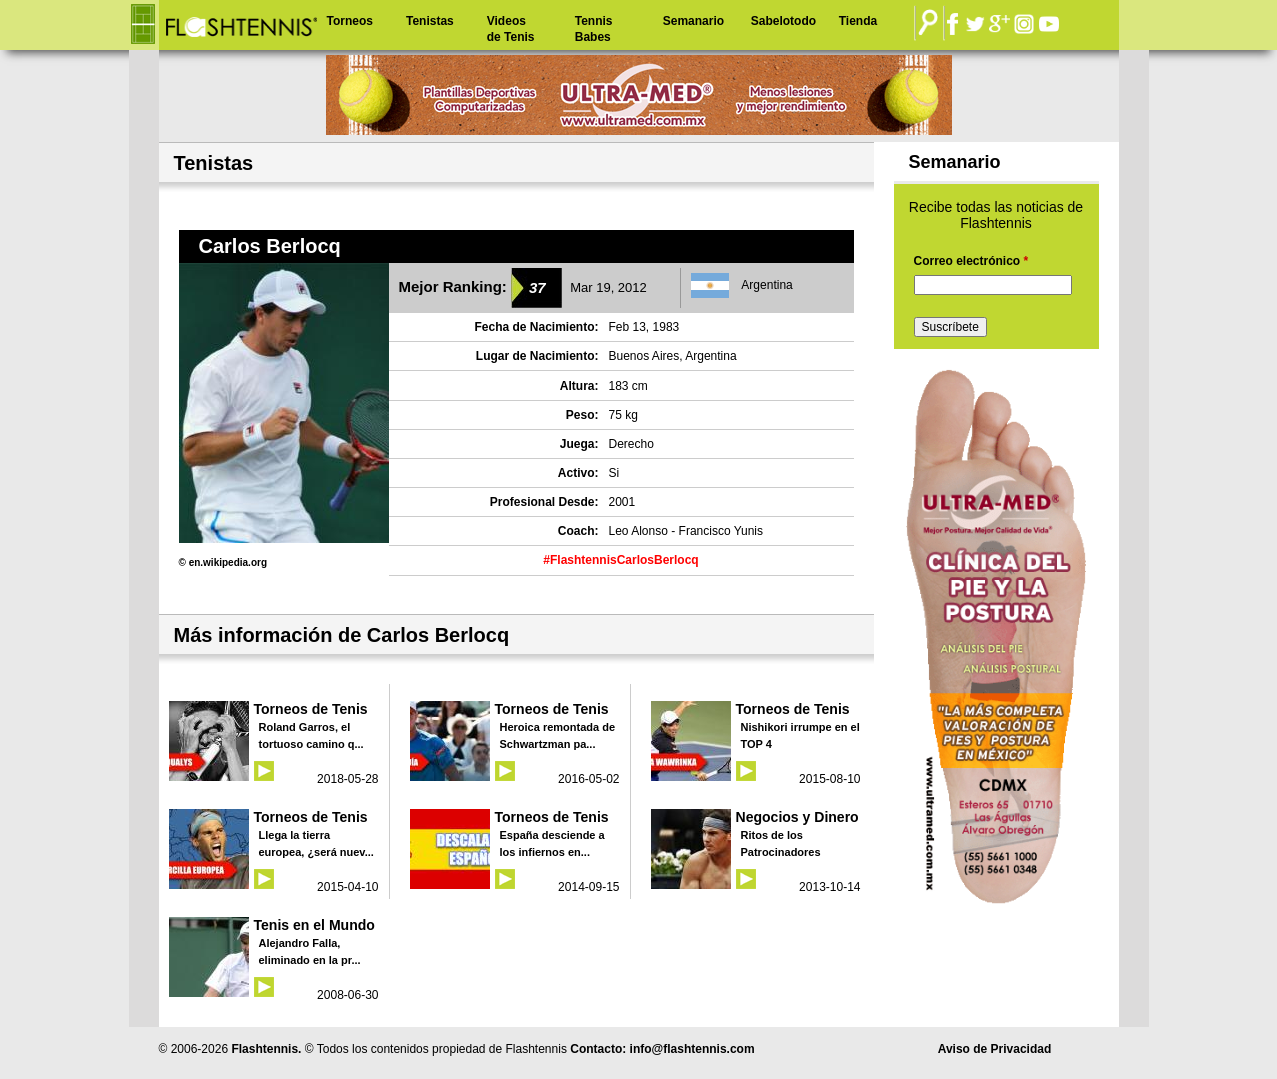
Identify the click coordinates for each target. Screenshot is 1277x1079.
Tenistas (430, 21)
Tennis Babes (594, 29)
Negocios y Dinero (797, 817)
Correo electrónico (971, 261)
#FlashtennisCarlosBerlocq (620, 560)
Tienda (858, 21)
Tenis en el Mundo (314, 925)
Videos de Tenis (511, 29)
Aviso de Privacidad (995, 1049)
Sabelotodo (783, 21)
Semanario (693, 21)
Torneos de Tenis (311, 709)
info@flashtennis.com (692, 1049)
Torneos (350, 21)
